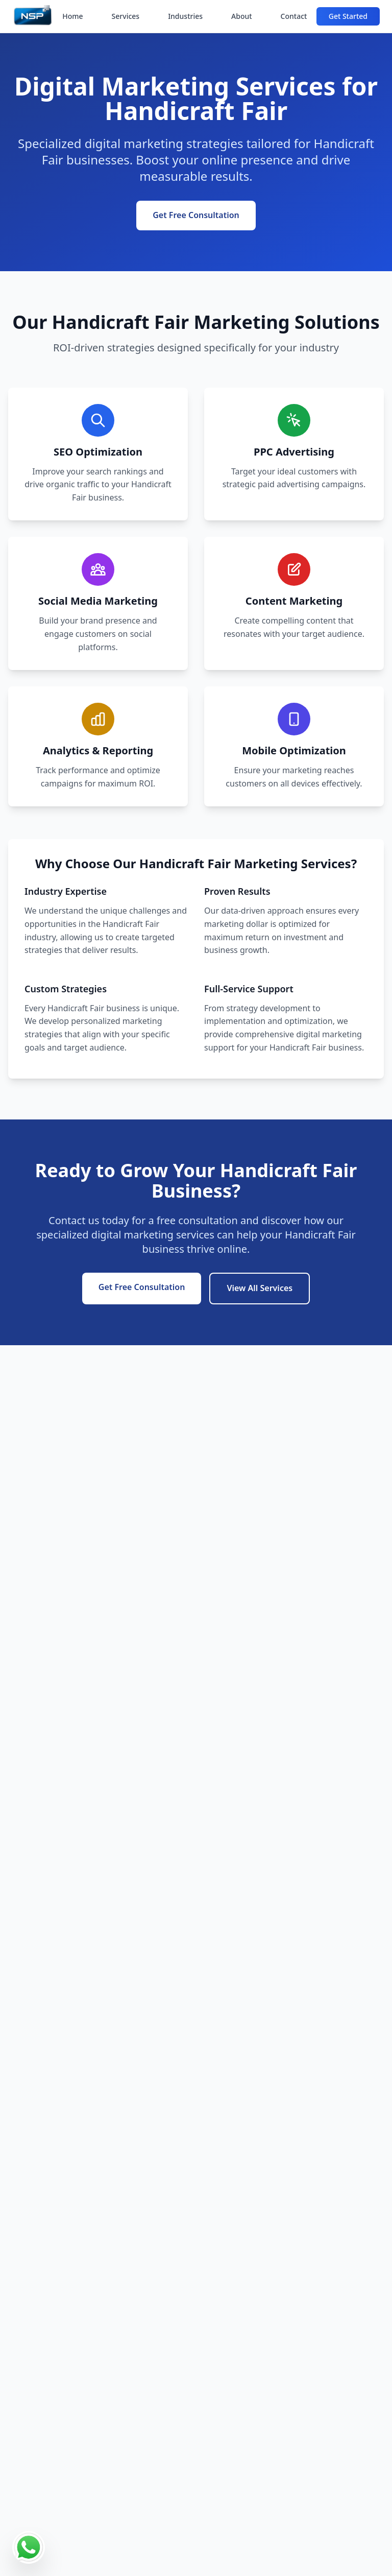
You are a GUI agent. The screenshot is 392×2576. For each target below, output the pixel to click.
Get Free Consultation (196, 215)
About (241, 16)
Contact (294, 16)
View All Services (259, 1288)
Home (72, 16)
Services (126, 16)
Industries (185, 16)
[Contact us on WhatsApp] (28, 2547)
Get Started (348, 16)
